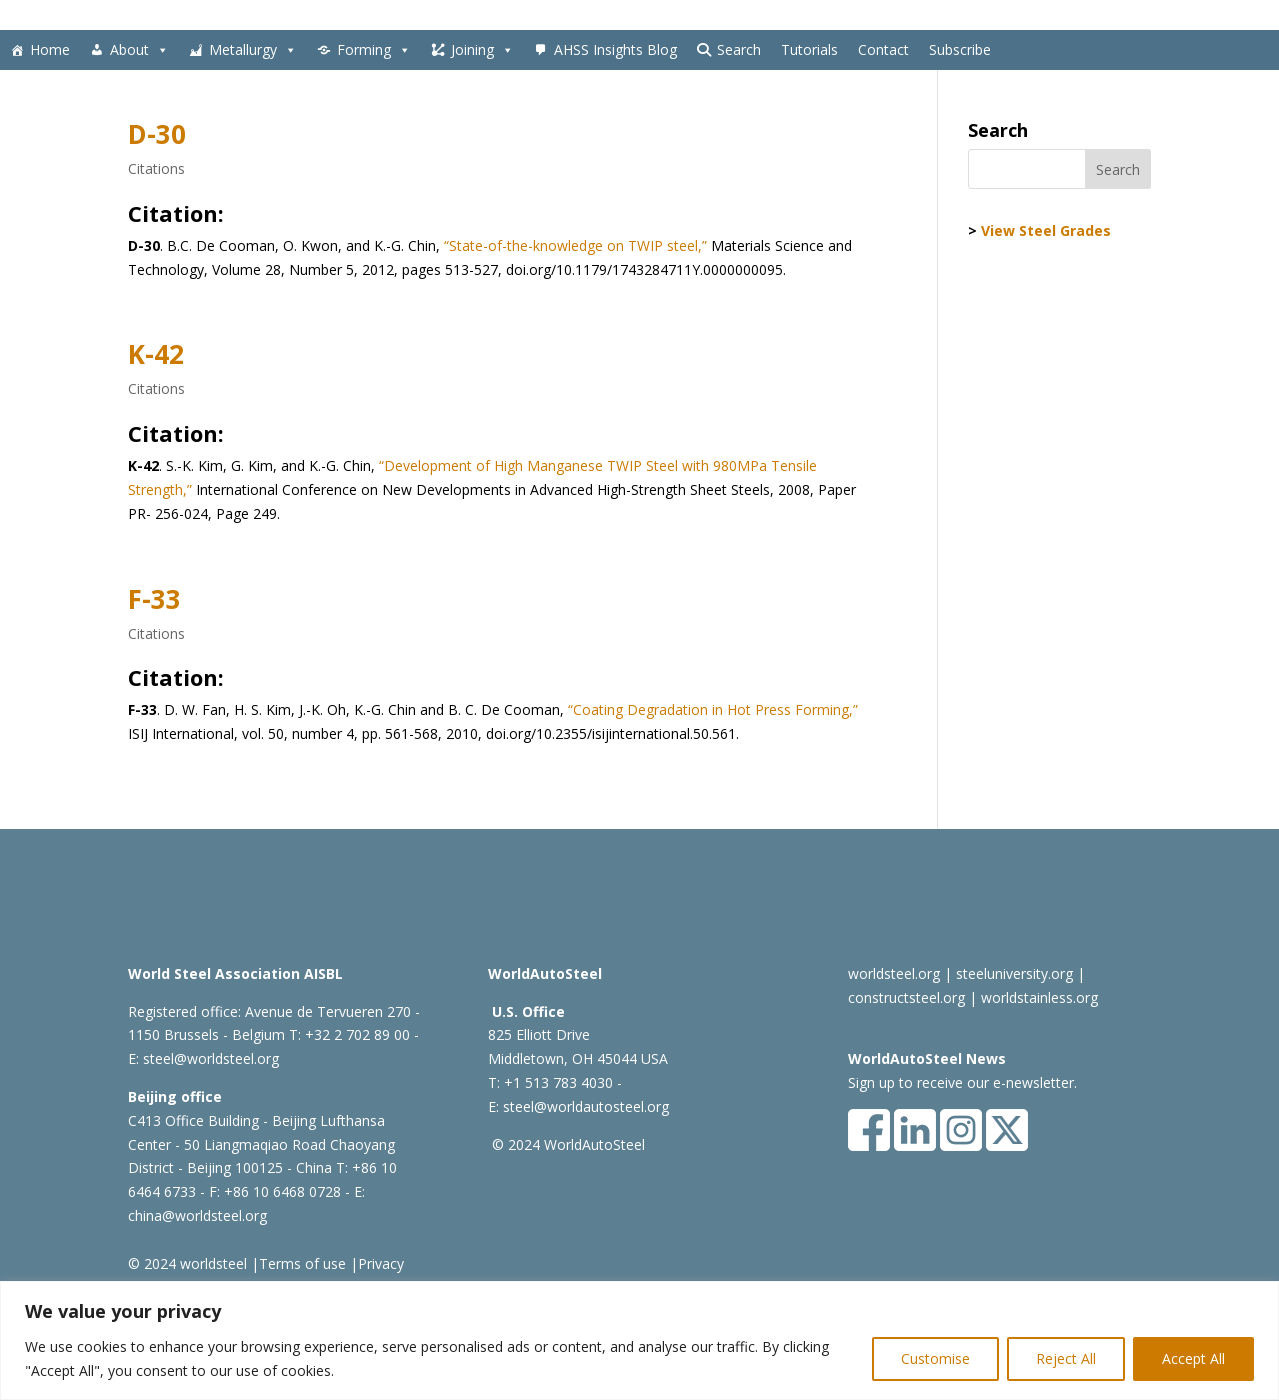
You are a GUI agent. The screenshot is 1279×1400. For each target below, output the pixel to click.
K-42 (156, 354)
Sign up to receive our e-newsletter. (962, 1082)
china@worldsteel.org (197, 1215)
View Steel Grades (1046, 230)
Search (739, 49)
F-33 (154, 599)
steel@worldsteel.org (211, 1058)
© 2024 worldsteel (187, 1263)
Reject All (1066, 1358)
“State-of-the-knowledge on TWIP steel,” (575, 245)
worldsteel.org (894, 973)
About (139, 50)
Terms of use (302, 1263)
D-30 (157, 134)
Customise (935, 1358)
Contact (883, 49)
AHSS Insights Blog (615, 49)
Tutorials (809, 49)
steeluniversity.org (1014, 973)
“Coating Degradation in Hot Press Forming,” (711, 709)
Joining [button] (482, 50)
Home (50, 49)
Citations (156, 168)
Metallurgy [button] (253, 50)
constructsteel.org (906, 997)
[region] (639, 1340)
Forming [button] (374, 50)
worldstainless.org (1039, 997)
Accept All (1193, 1358)
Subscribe (960, 49)
